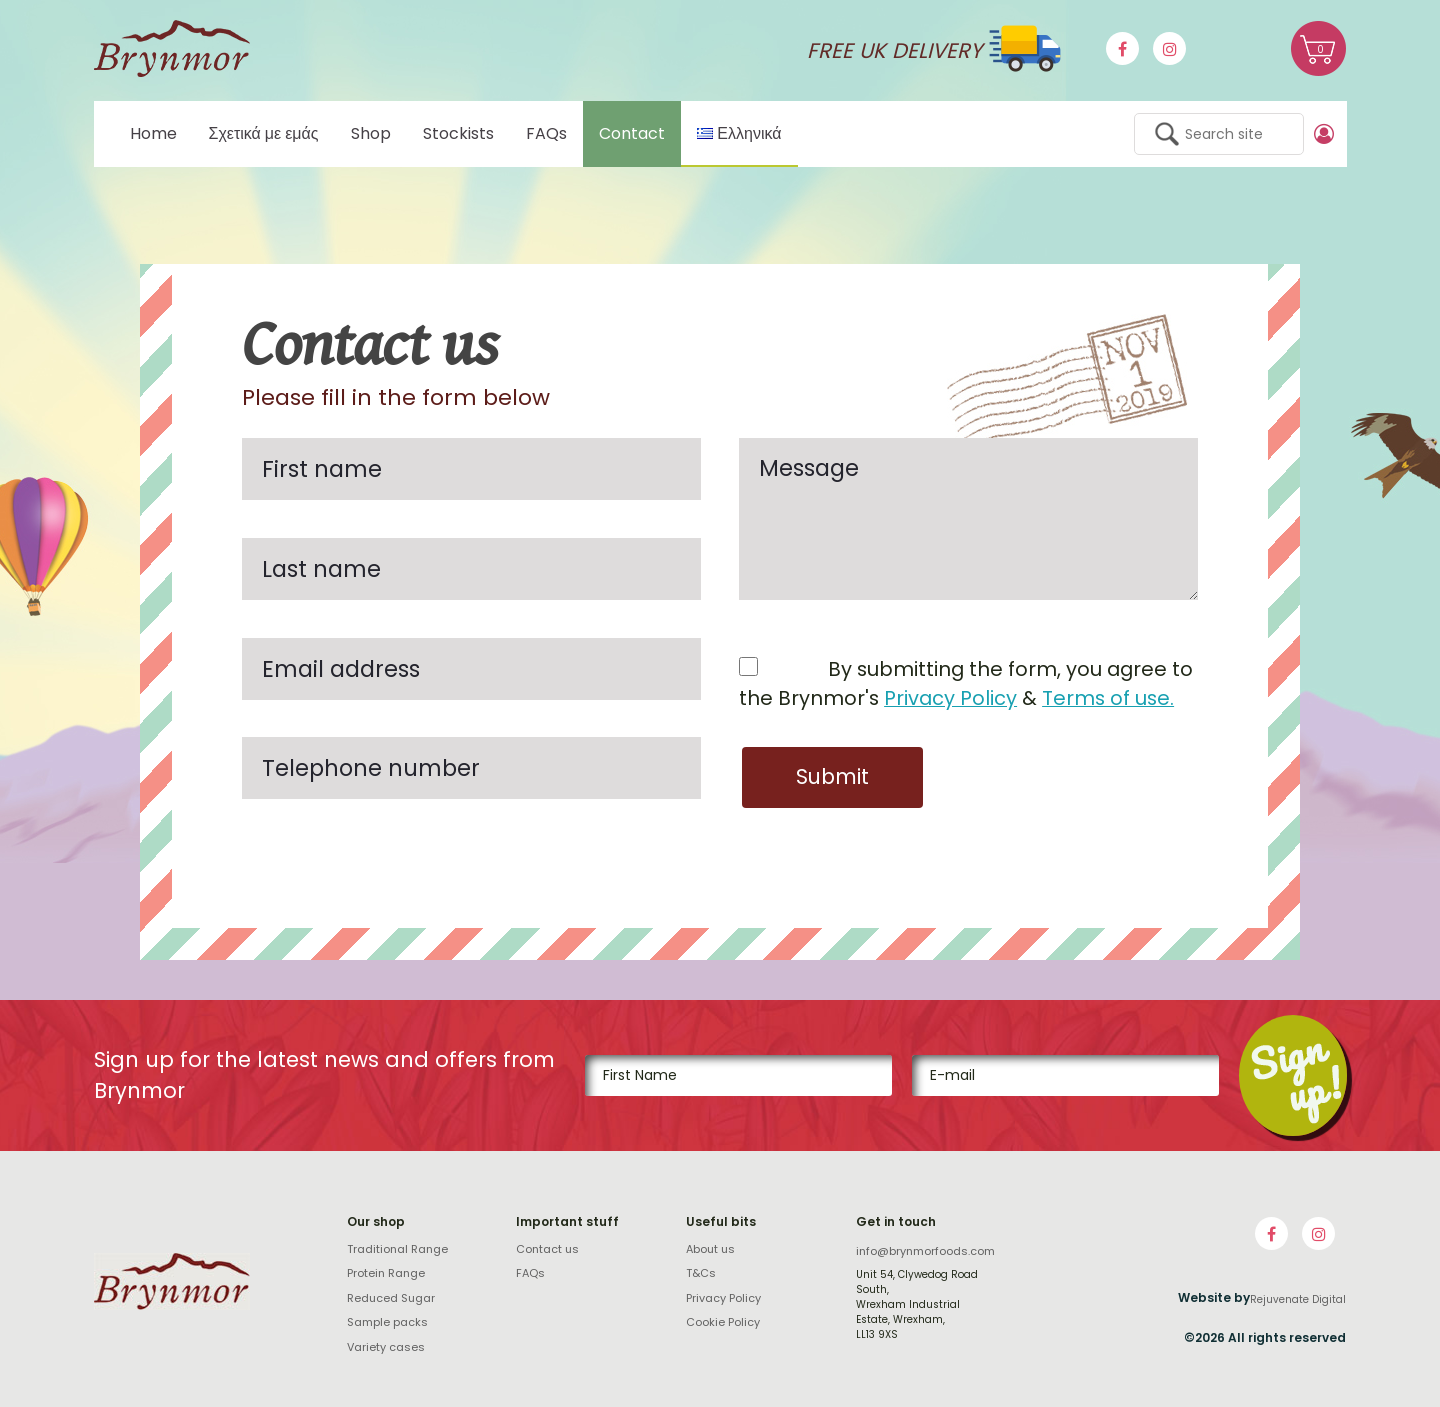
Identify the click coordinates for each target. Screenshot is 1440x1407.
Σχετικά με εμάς (264, 133)
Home (153, 133)
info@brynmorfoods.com (925, 1250)
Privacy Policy (950, 698)
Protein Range (386, 1272)
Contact (632, 133)
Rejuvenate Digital (1298, 1298)
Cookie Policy (723, 1321)
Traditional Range (397, 1248)
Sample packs (387, 1321)
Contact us (547, 1248)
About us (710, 1248)
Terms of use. (1108, 698)
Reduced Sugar (391, 1297)
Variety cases (386, 1346)
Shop (371, 133)
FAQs (546, 133)
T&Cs (701, 1272)
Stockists (458, 133)
